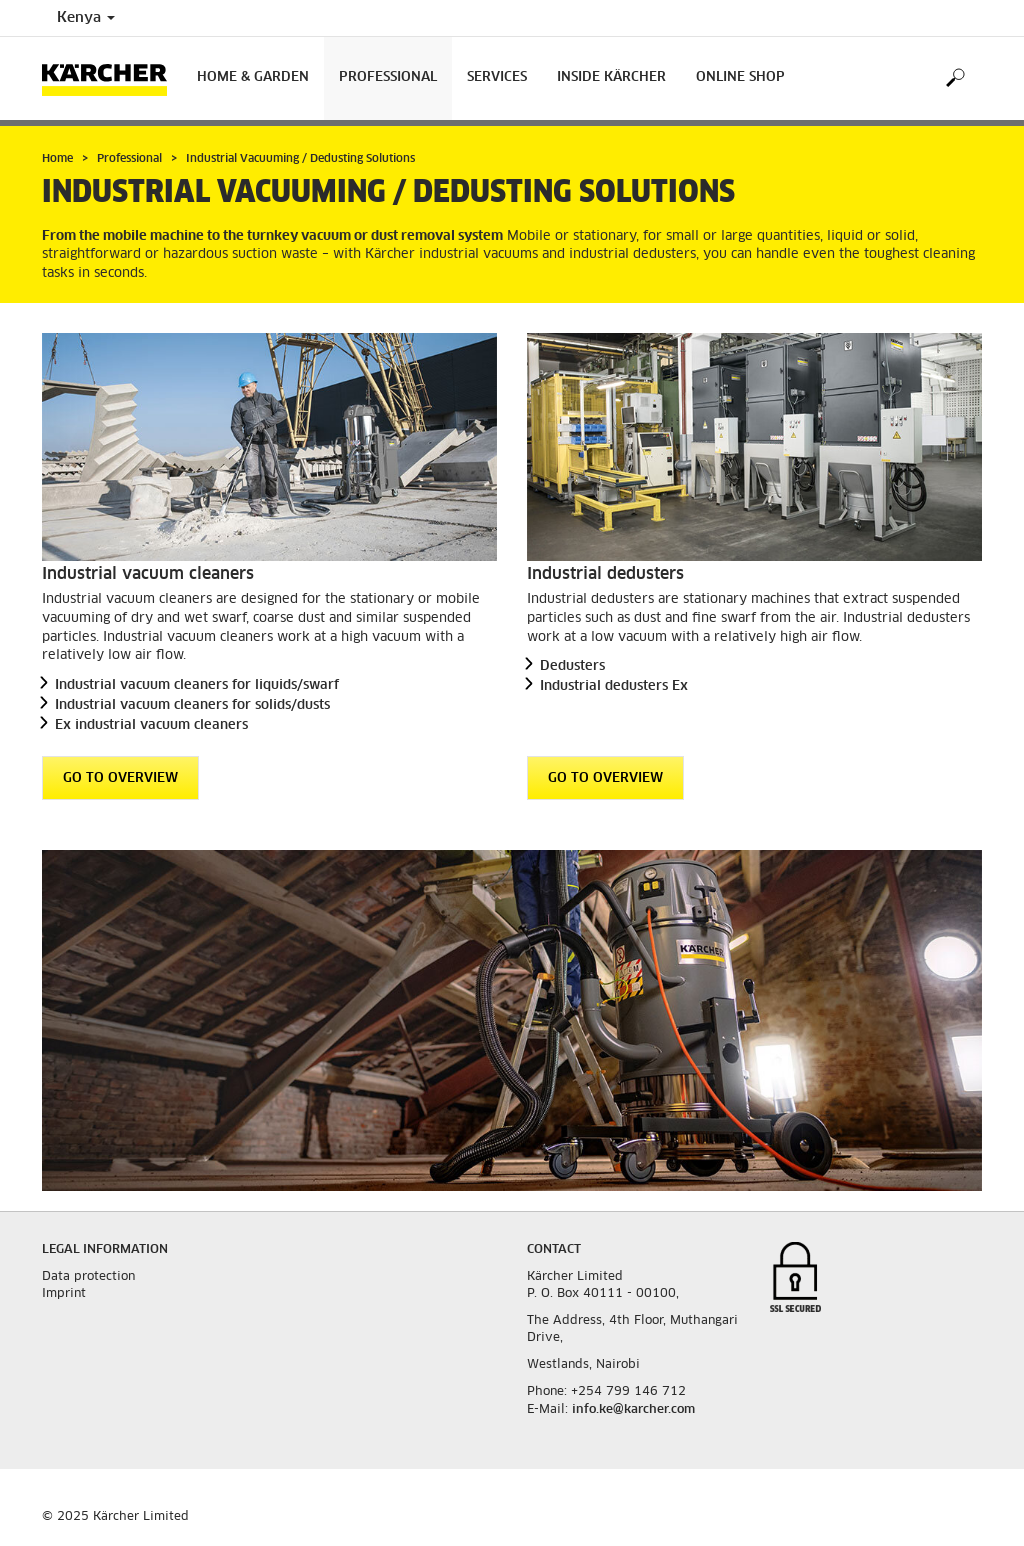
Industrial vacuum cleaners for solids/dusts (192, 705)
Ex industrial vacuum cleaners (151, 725)
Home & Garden (253, 77)
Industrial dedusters (605, 574)
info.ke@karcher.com (633, 1410)
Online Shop (740, 77)
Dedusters (572, 666)
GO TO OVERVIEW (120, 778)
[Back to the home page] (112, 78)
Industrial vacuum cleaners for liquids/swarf (197, 685)
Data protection (88, 1277)
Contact (554, 1250)
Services (497, 77)
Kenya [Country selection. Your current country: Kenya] (86, 18)
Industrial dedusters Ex (614, 686)
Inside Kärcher (611, 77)
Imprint (64, 1294)
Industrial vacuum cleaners (148, 574)
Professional (388, 77)
